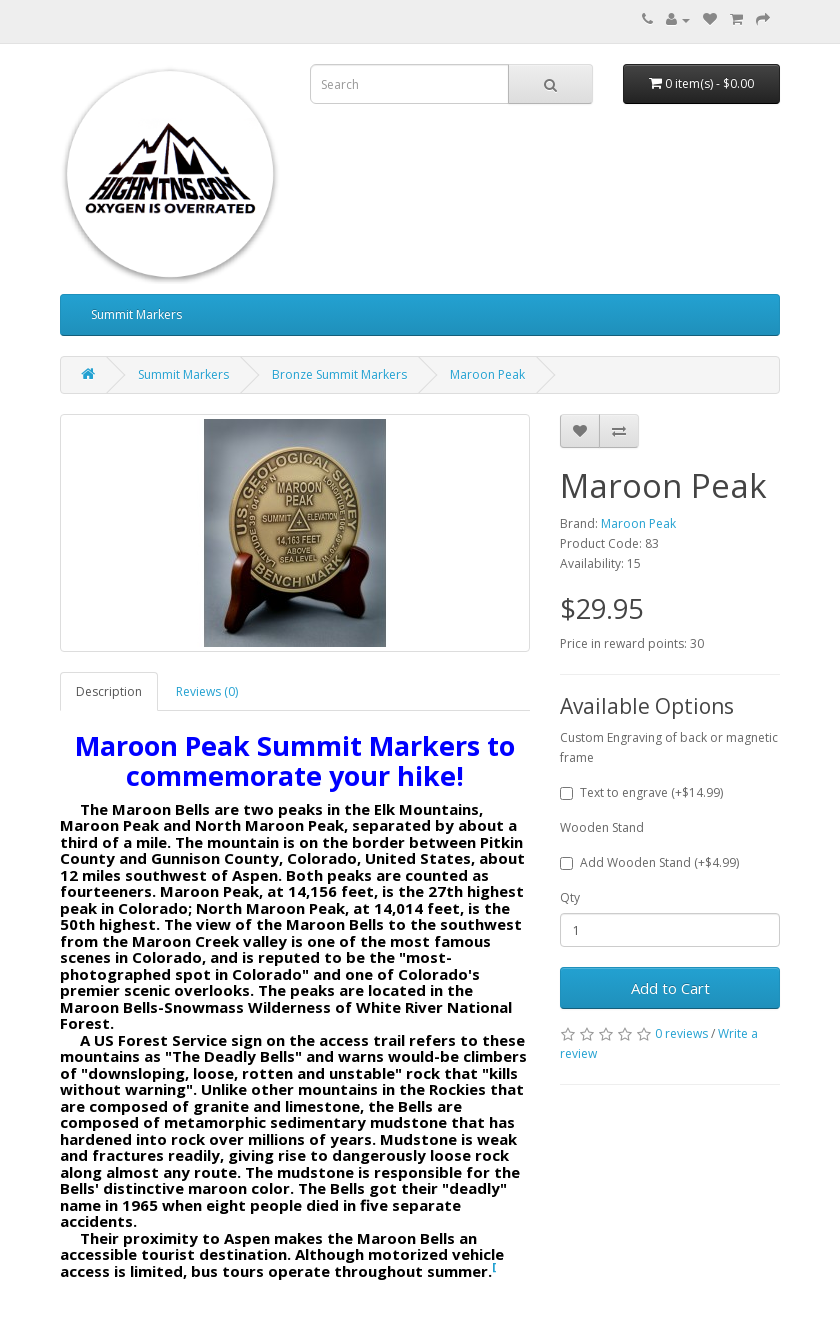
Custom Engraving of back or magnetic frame (669, 747)
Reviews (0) (207, 691)
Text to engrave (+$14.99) (641, 792)
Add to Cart (670, 988)
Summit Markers (136, 314)
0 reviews (681, 1033)
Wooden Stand (602, 827)
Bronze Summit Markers (339, 374)
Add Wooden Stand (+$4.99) (649, 862)
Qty (570, 897)
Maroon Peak (487, 374)
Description (109, 691)
